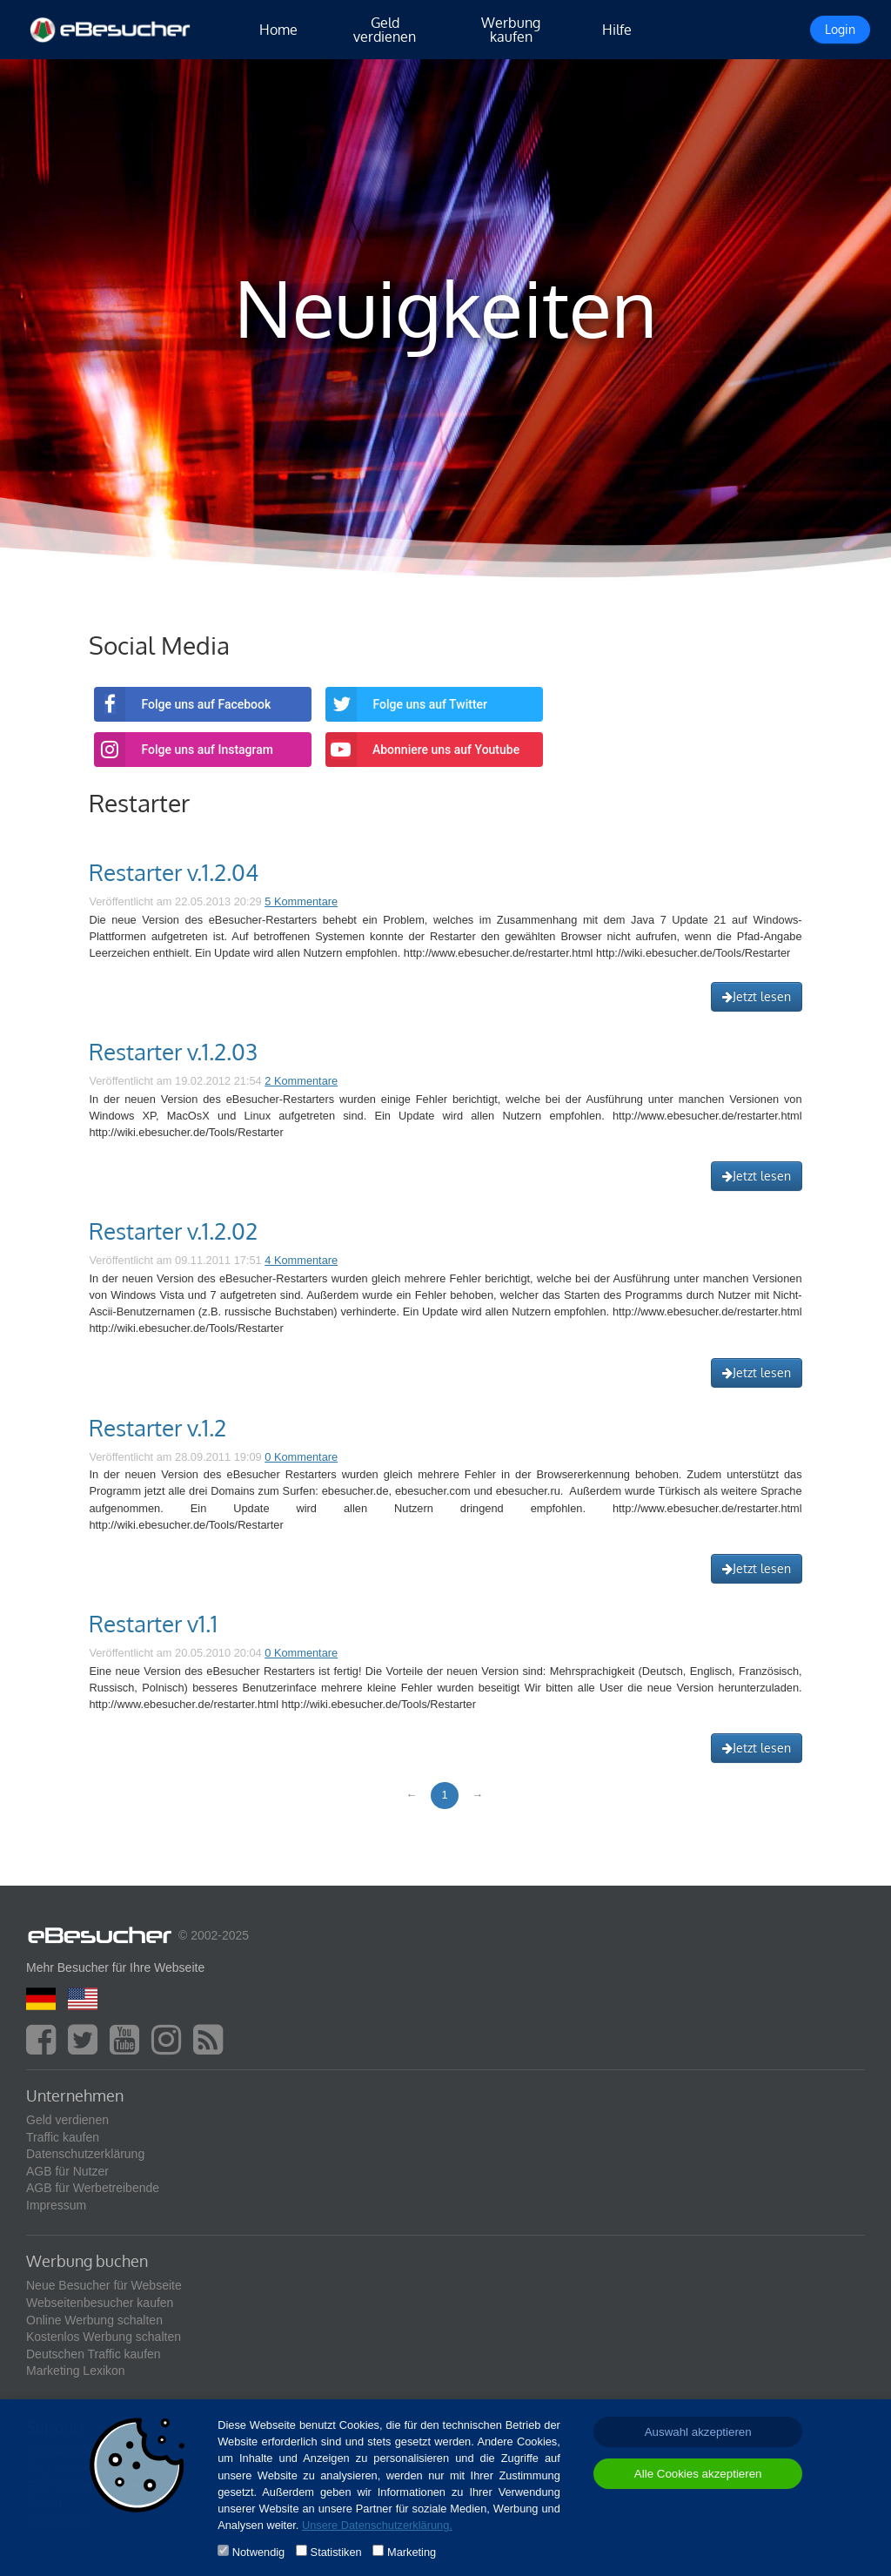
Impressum (56, 2205)
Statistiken (336, 2552)
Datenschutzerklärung (85, 2154)
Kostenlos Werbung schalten (103, 2337)
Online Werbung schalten (94, 2320)
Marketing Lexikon (75, 2371)
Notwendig (258, 2552)
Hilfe (617, 29)
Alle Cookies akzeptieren (698, 2473)
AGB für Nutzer (67, 2171)
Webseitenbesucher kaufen (99, 2303)
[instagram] (170, 2048)
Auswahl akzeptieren (698, 2431)
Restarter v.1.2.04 (173, 872)
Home (278, 29)
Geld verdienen (384, 29)
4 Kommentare (301, 1260)
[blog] (212, 2048)
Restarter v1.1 (153, 1624)
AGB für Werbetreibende (92, 2188)
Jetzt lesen (756, 996)
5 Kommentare (301, 901)
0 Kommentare (301, 1456)
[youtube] (129, 2048)
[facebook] (45, 2048)
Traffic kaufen (62, 2137)
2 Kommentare (301, 1080)
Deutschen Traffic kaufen (93, 2354)
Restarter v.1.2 (157, 1428)
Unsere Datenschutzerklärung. (377, 2525)
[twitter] (87, 2048)
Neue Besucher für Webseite (104, 2285)
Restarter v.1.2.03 (173, 1052)
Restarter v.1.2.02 (173, 1231)
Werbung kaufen (510, 29)
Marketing (411, 2552)
